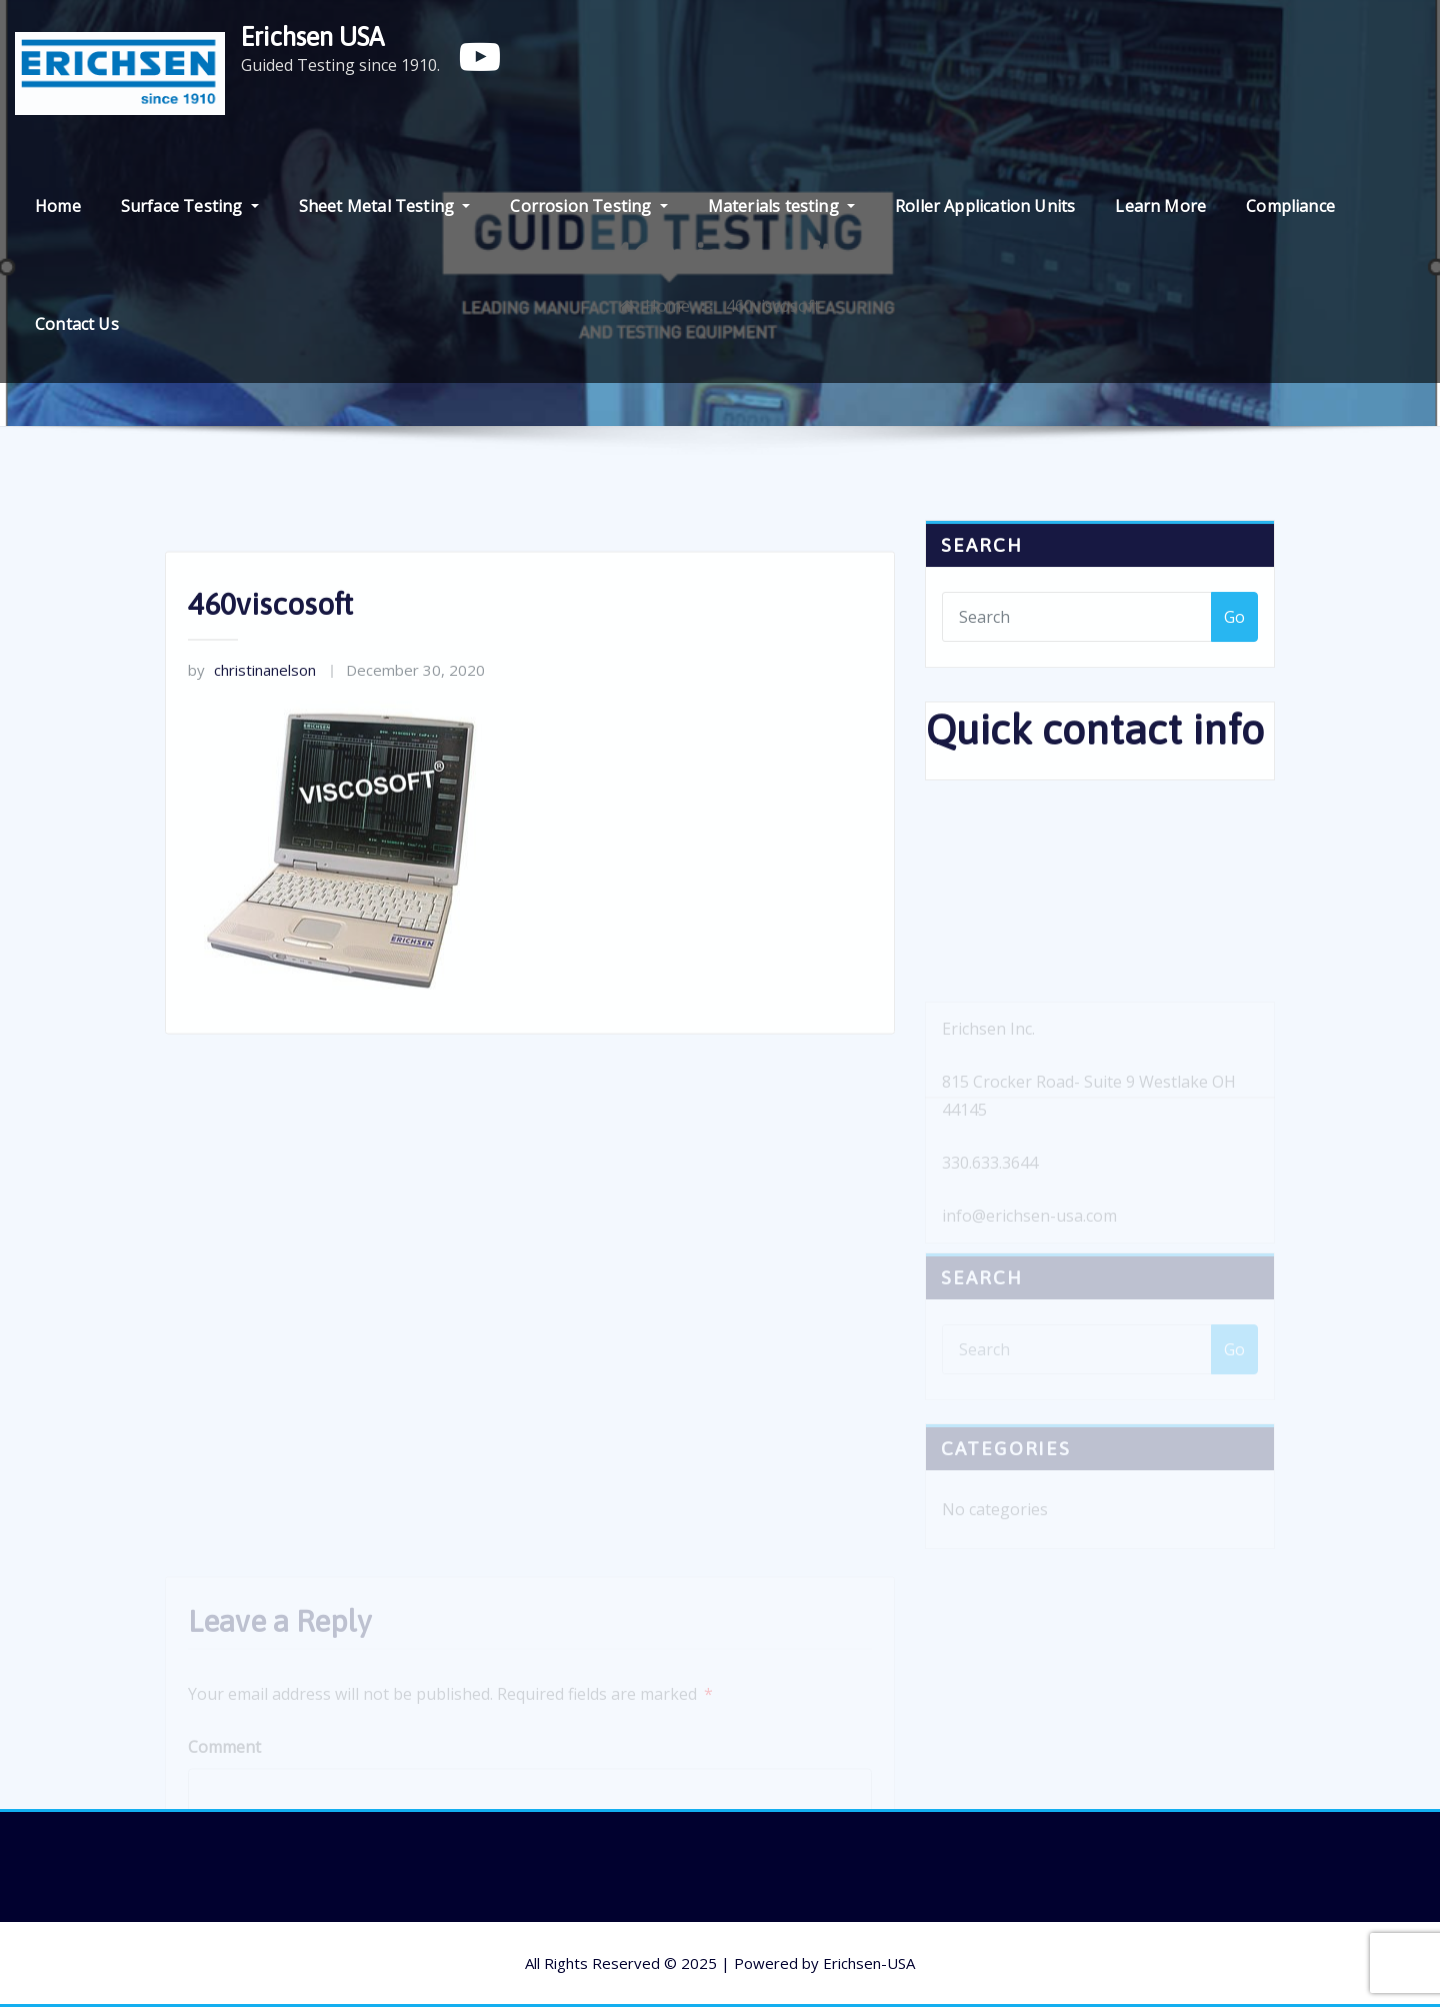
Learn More (1160, 206)
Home (58, 206)
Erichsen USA (312, 36)
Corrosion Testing (588, 206)
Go (1234, 634)
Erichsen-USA (869, 1963)
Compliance (1290, 206)
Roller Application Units (985, 206)
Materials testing (781, 206)
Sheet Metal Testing (385, 206)
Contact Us (77, 324)
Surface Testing (190, 206)
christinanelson (252, 729)
